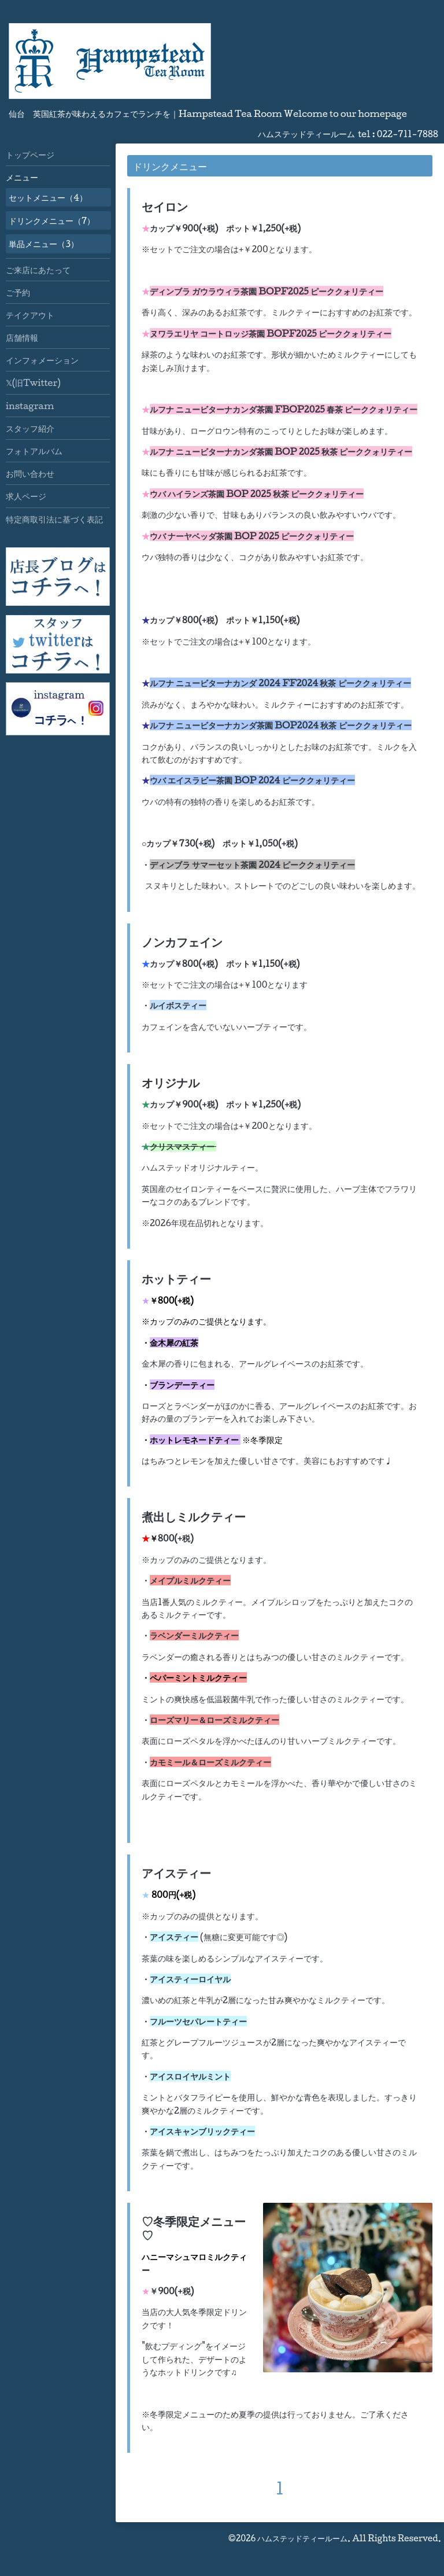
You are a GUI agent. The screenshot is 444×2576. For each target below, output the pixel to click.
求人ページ (26, 496)
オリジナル (170, 1082)
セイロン (165, 206)
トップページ (30, 154)
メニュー (22, 177)
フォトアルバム (34, 451)
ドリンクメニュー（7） (52, 220)
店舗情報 (22, 337)
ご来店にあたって (38, 269)
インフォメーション (42, 360)
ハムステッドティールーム (302, 2538)
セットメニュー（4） (48, 197)
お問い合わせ (30, 473)
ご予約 (18, 292)
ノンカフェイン (182, 942)
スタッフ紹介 (30, 428)
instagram (30, 405)
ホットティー (176, 1278)
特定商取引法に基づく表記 (54, 519)
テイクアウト (30, 315)
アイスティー (176, 1873)
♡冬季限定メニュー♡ (194, 2228)
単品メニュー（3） (44, 243)
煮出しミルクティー (194, 1516)
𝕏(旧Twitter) (33, 382)
